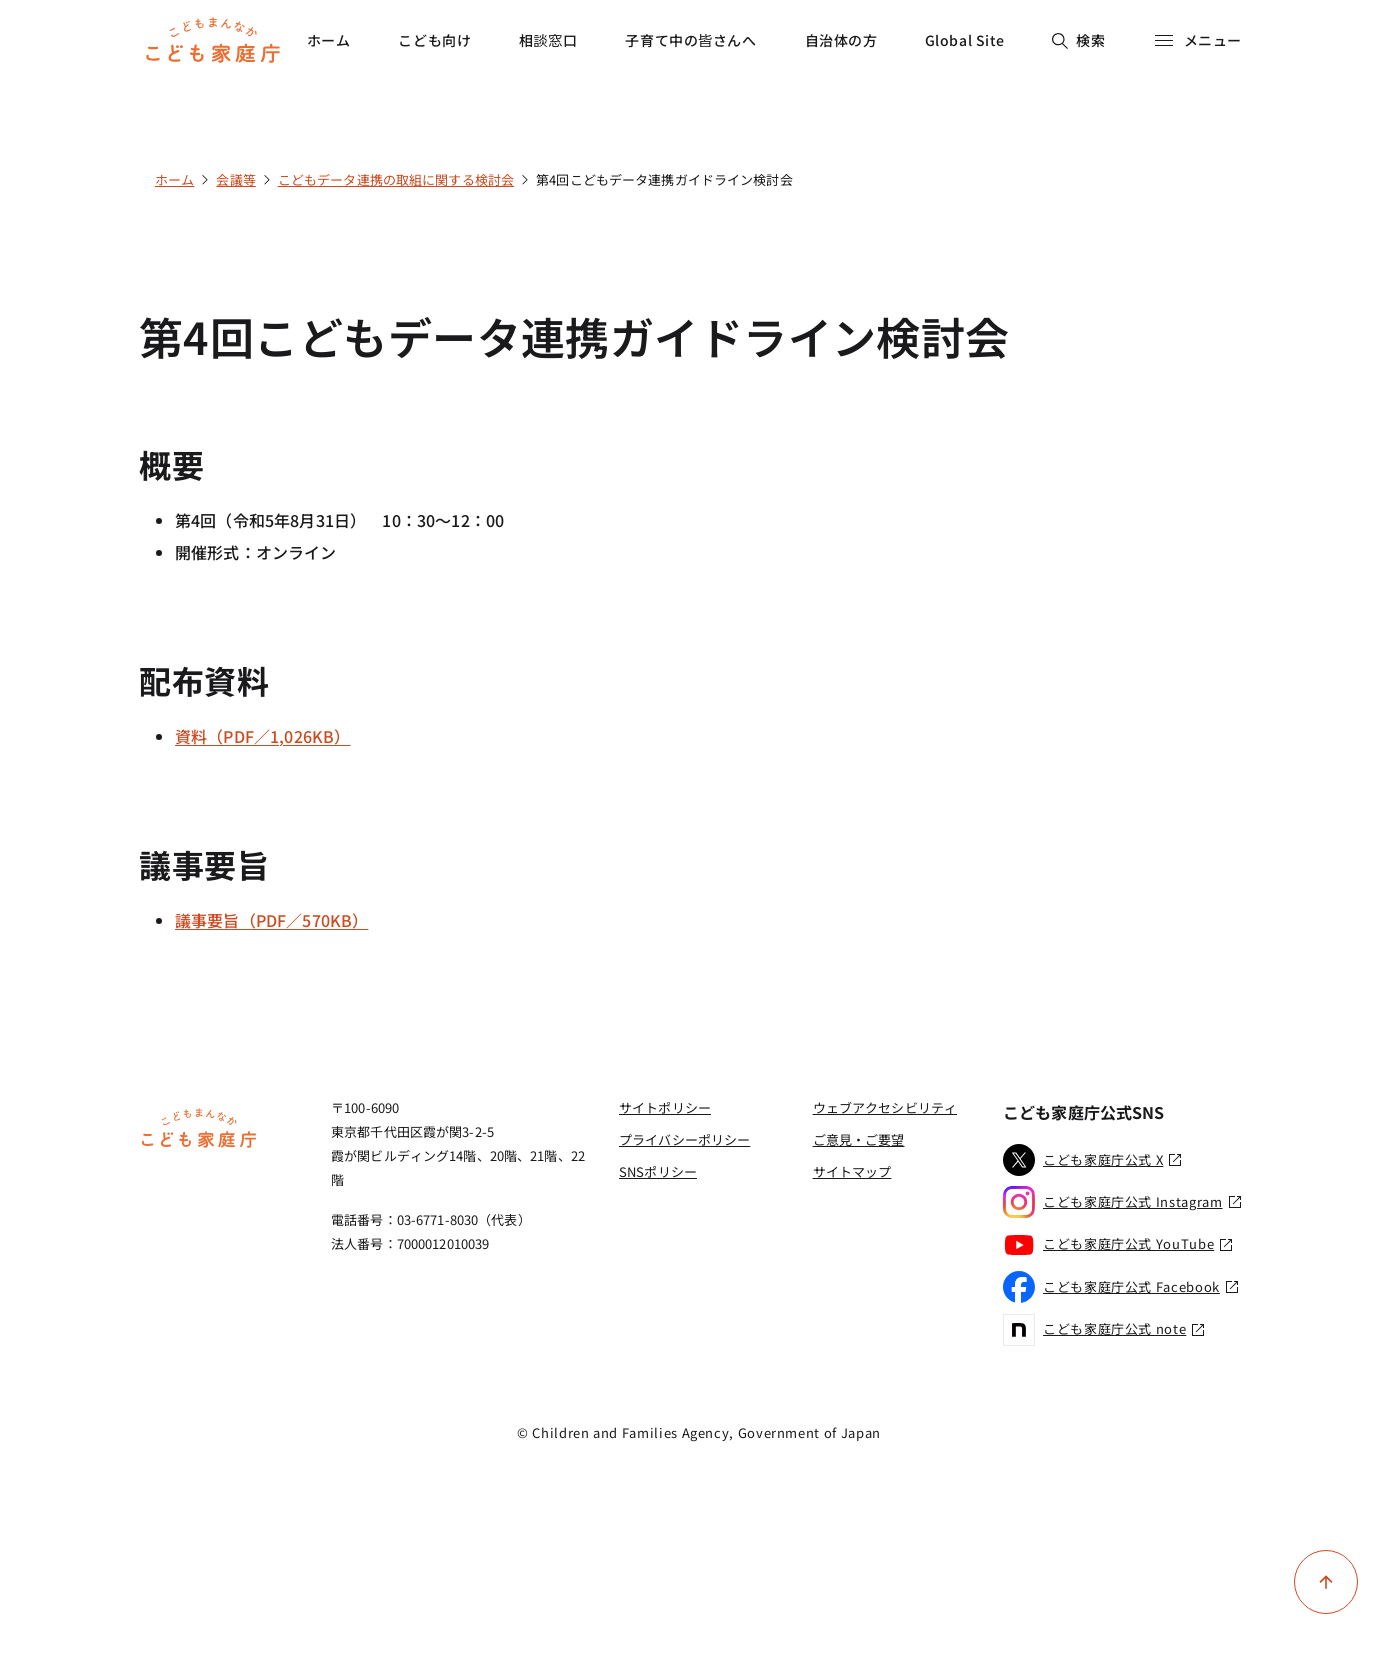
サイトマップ (852, 1171)
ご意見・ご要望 (859, 1139)
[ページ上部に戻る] (1326, 1582)
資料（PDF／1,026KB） (262, 736)
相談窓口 (548, 40)
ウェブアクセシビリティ (885, 1107)
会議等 (235, 179)
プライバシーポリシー (684, 1139)
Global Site (965, 40)
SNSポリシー (658, 1171)
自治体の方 (841, 40)
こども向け (434, 40)
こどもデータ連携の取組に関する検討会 (396, 179)
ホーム (329, 40)
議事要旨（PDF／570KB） (271, 920)
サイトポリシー (665, 1107)
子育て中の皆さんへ (690, 40)
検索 (1078, 40)
